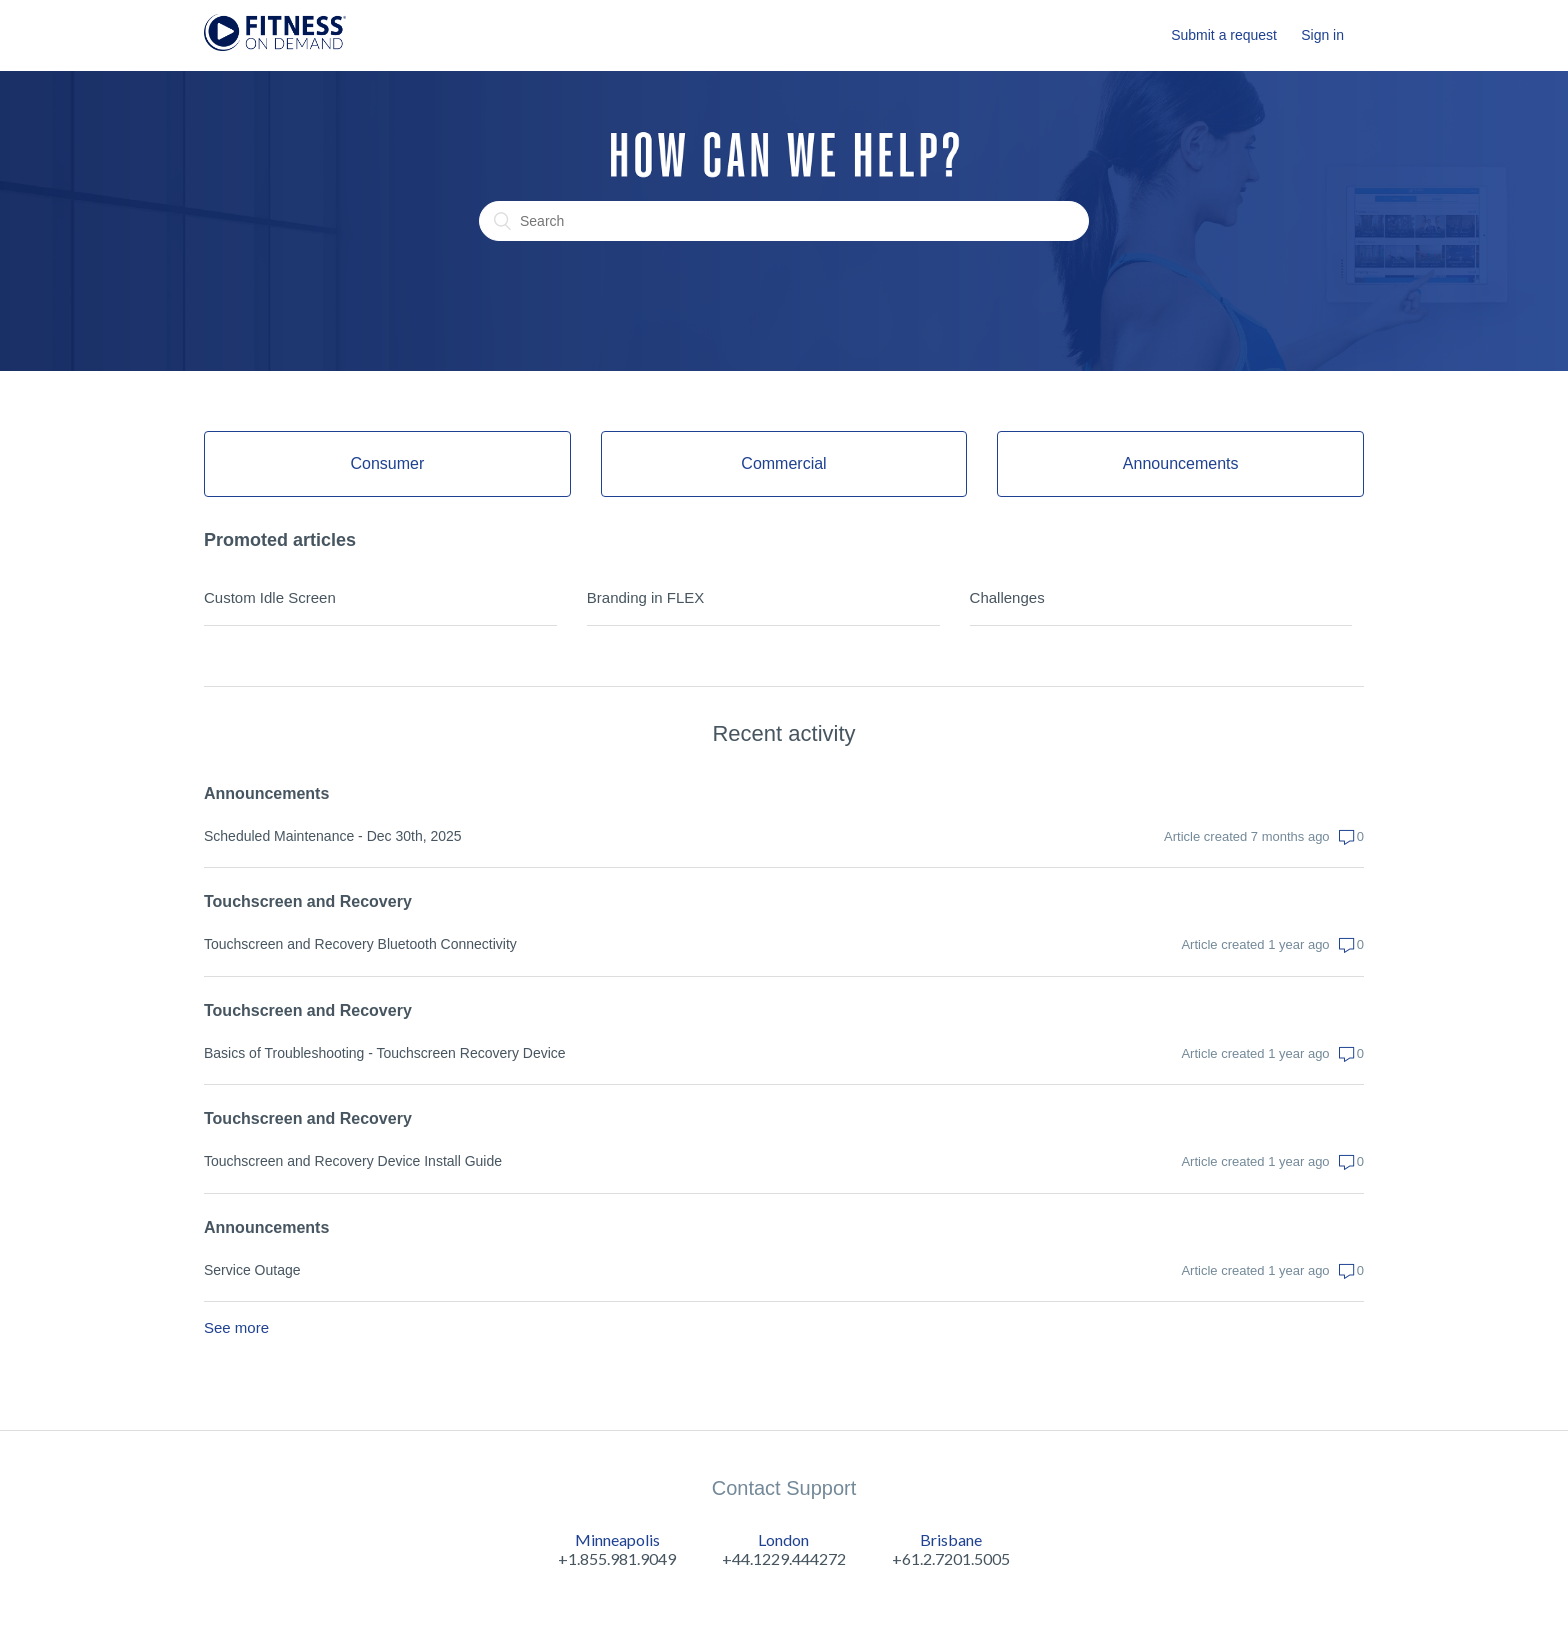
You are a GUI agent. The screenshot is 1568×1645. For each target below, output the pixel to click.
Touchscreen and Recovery (308, 901)
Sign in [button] (1322, 35)
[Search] (784, 221)
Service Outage (252, 1270)
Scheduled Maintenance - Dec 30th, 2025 (333, 836)
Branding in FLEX (646, 597)
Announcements (266, 793)
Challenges (1007, 597)
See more (236, 1327)
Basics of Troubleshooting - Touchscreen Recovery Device (385, 1053)
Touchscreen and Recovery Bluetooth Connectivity (360, 944)
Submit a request (1224, 35)
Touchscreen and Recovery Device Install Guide (353, 1161)
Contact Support (784, 1488)
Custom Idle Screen (270, 597)
